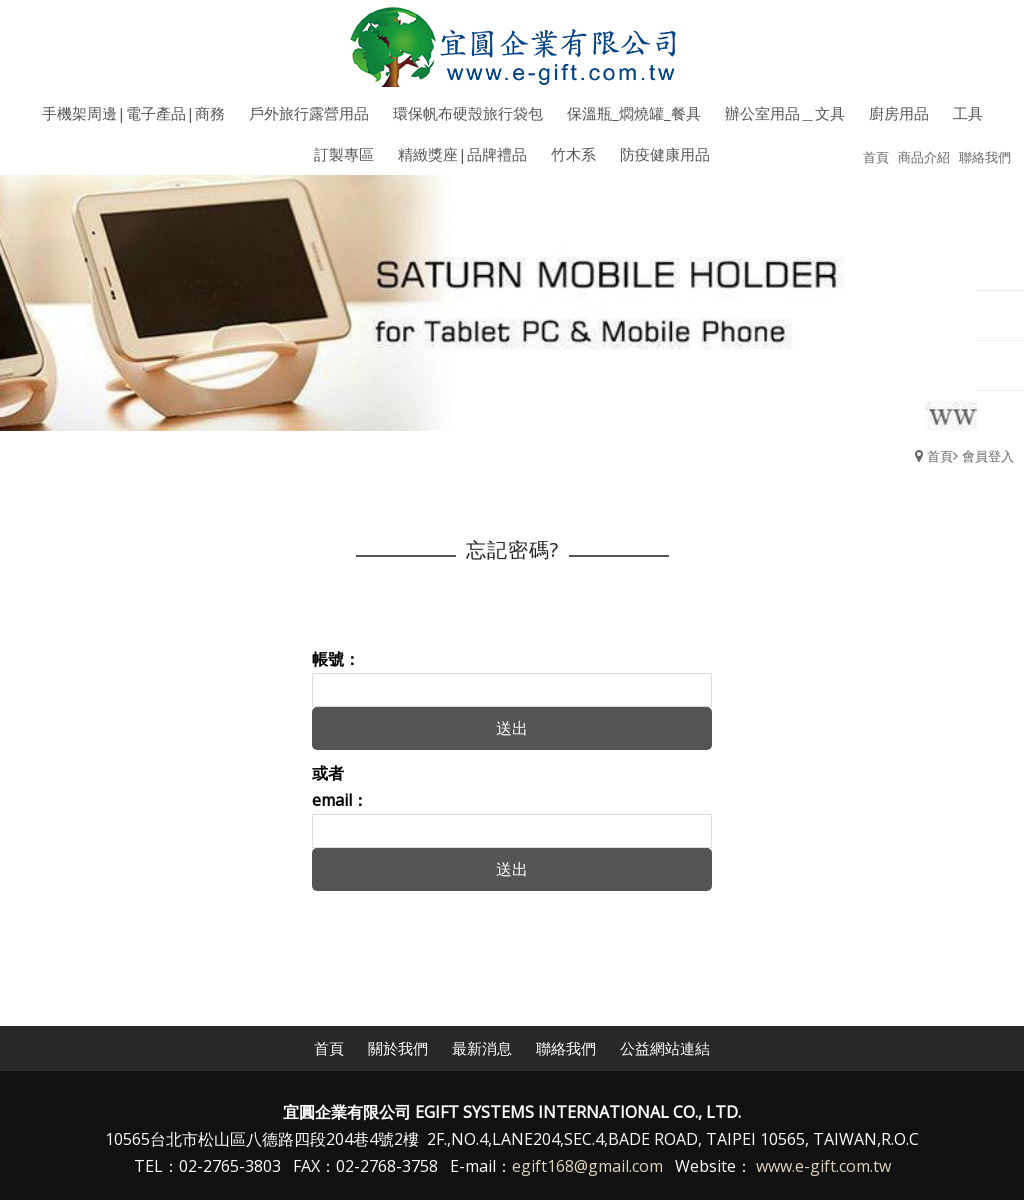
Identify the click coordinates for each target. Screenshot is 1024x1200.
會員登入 (988, 456)
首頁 (940, 456)
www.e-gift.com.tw (823, 1166)
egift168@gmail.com (587, 1166)
